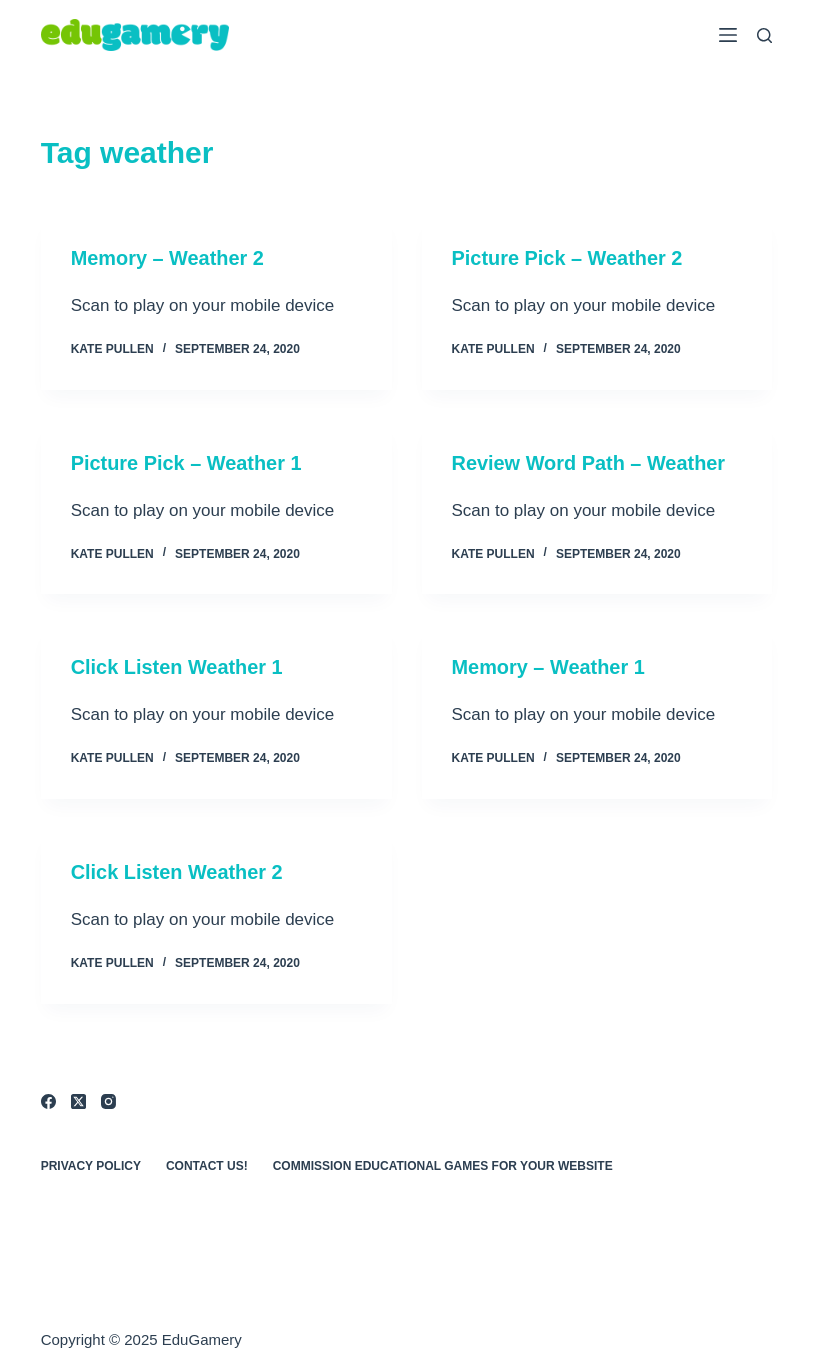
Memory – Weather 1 (549, 666)
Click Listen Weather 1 (177, 666)
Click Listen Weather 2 (177, 870)
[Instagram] (108, 1097)
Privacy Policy (91, 1162)
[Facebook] (48, 1097)
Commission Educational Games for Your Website (443, 1162)
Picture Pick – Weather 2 (568, 258)
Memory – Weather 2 (168, 258)
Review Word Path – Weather (589, 462)
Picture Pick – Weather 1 (187, 462)
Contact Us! (207, 1162)
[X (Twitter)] (78, 1097)
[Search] (764, 35)
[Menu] (728, 35)
